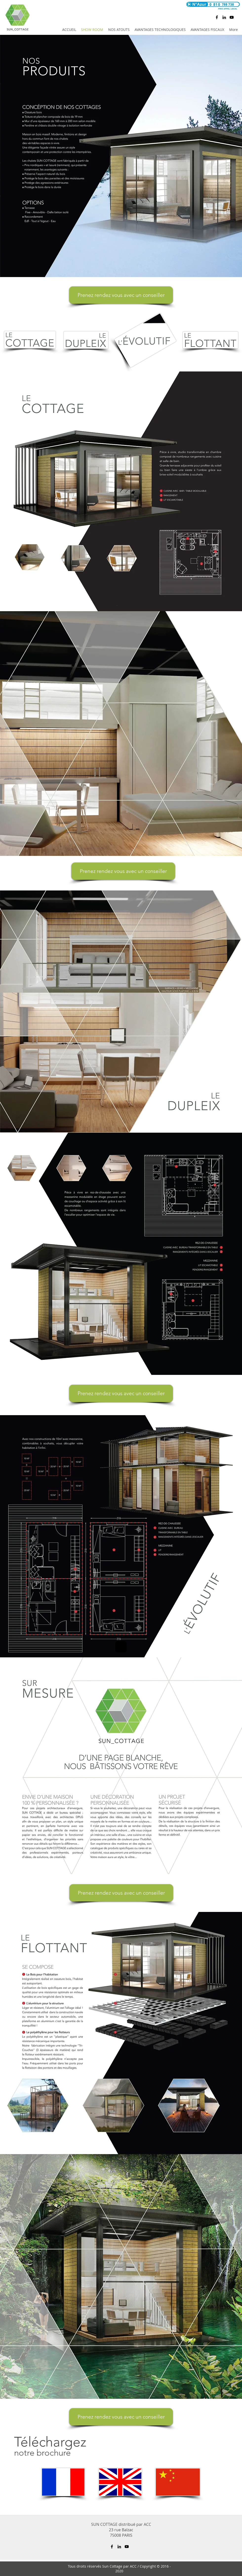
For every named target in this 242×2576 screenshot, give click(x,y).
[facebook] (216, 17)
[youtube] (231, 17)
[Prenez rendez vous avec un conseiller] (121, 295)
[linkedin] (224, 17)
